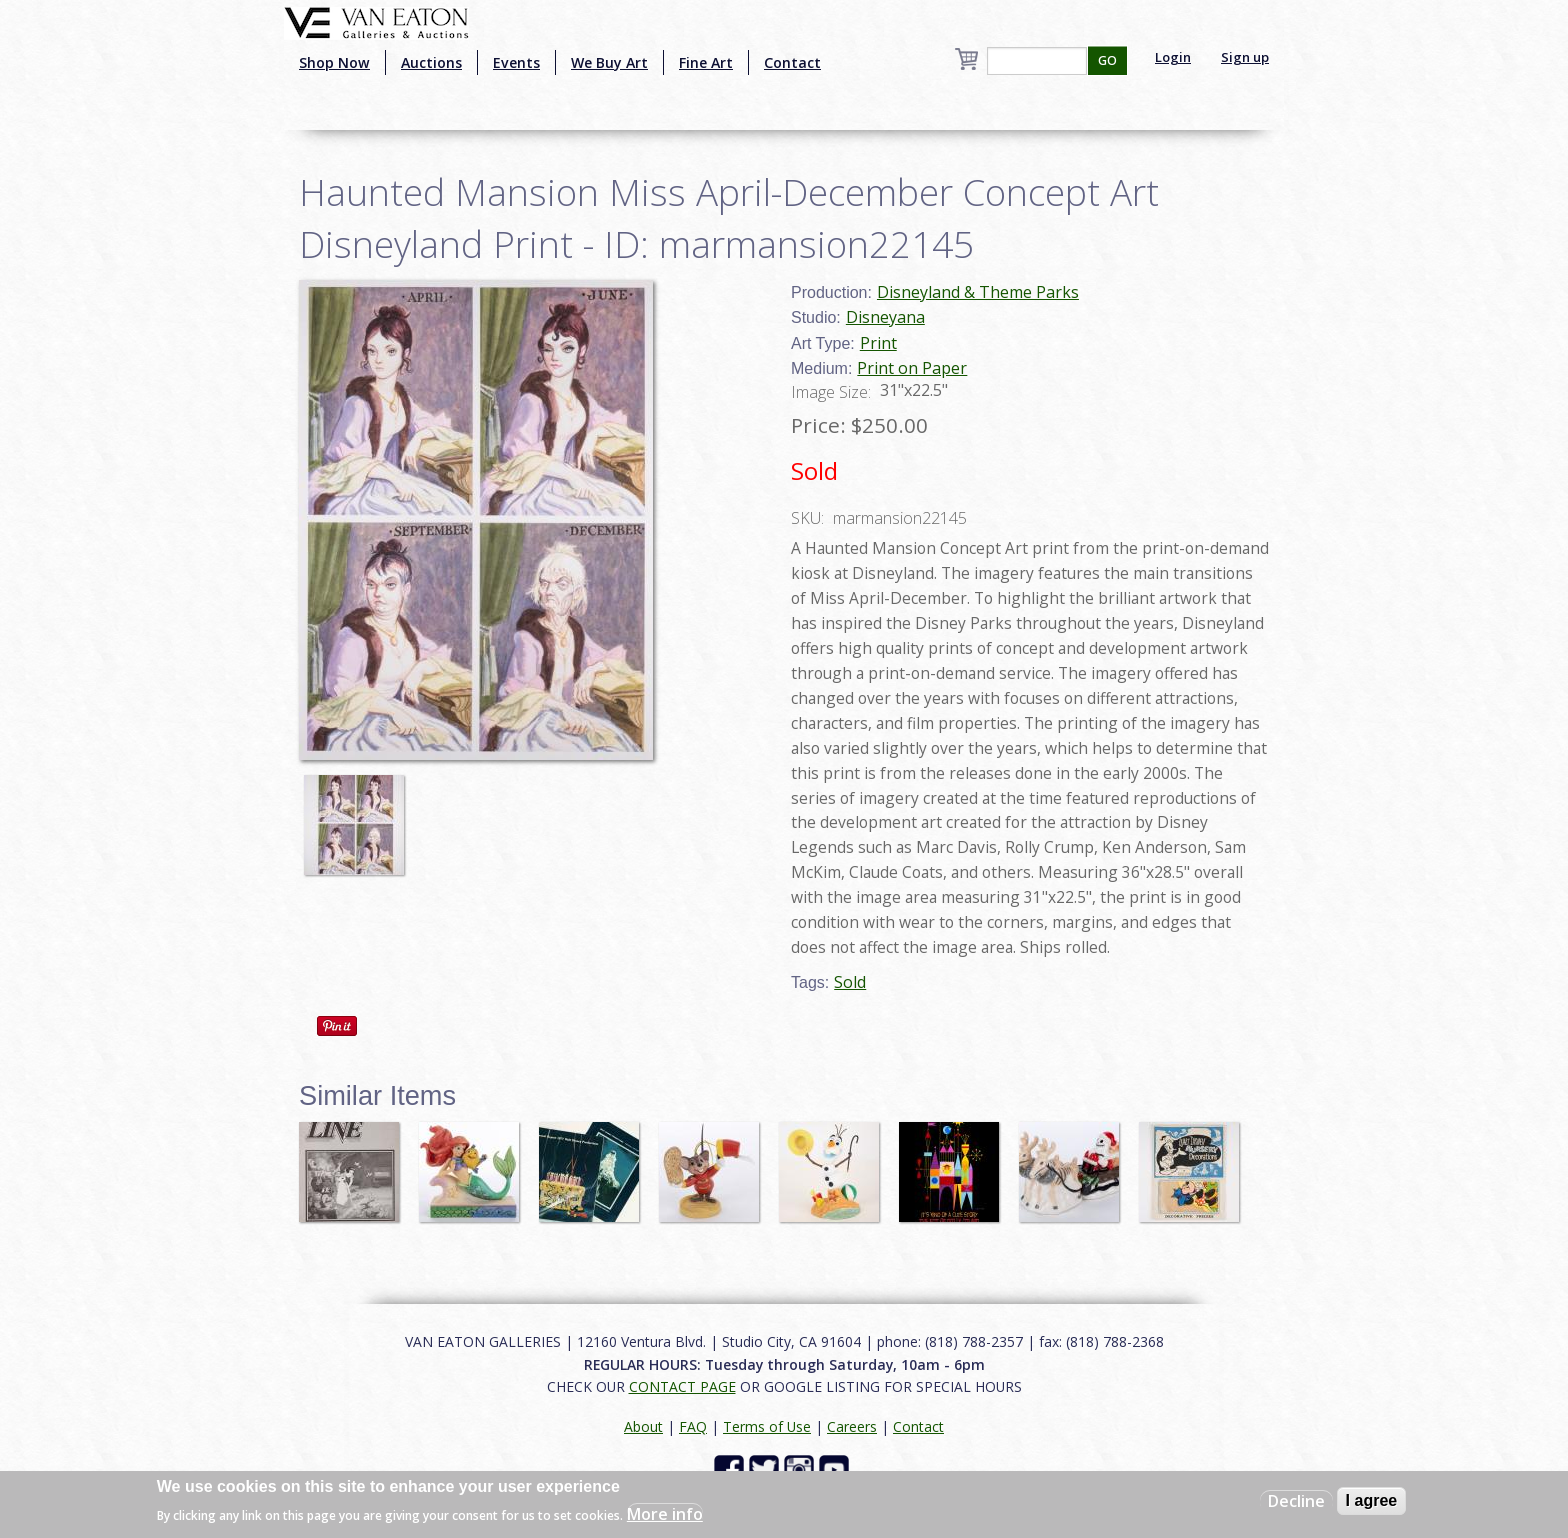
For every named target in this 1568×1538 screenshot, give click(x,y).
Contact (792, 62)
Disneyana (885, 317)
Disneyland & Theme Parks (978, 292)
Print (878, 343)
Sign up (1245, 57)
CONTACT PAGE (682, 1386)
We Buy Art (609, 62)
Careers (852, 1426)
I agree (1372, 1500)
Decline (1296, 1501)
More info (665, 1514)
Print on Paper (912, 368)
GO (1107, 60)
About (643, 1426)
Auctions (431, 62)
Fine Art (706, 62)
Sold (850, 982)
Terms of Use (767, 1426)
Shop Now (334, 62)
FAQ (693, 1426)
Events (516, 62)
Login (1173, 57)
